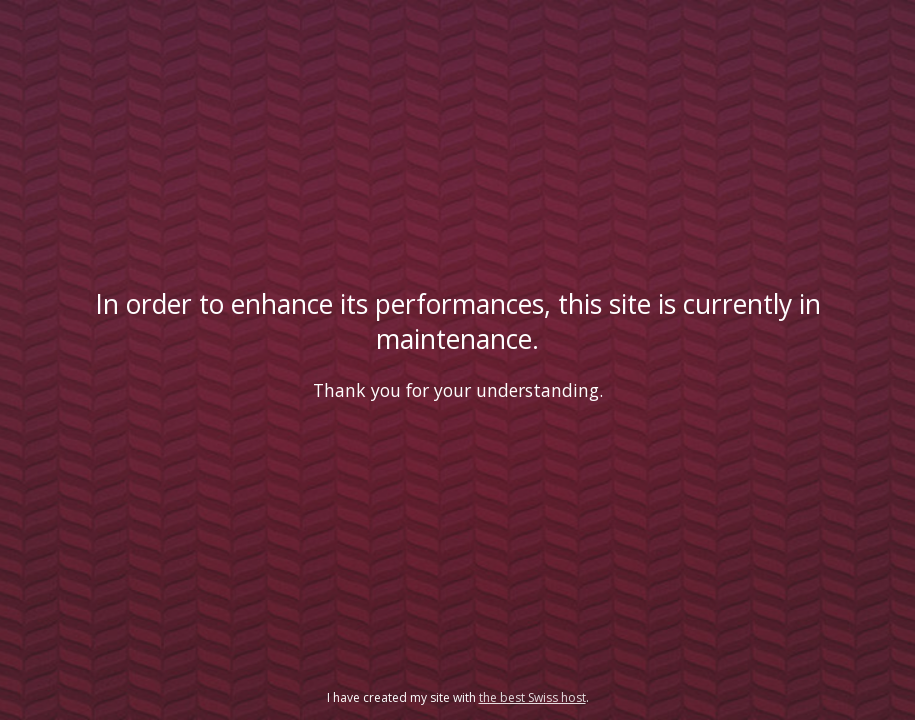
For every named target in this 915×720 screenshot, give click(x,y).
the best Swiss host (532, 697)
